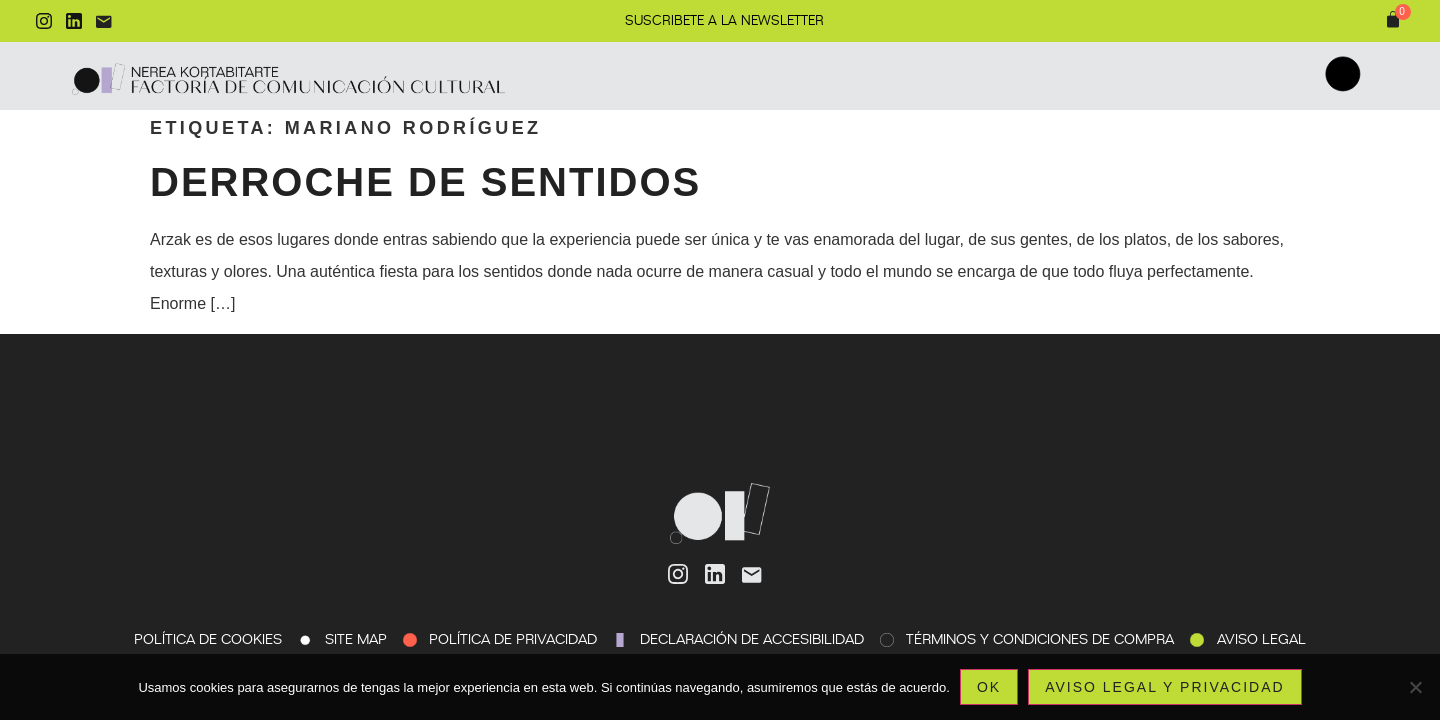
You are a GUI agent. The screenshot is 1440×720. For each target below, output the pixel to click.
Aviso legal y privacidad (1164, 687)
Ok (989, 687)
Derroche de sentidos (425, 182)
